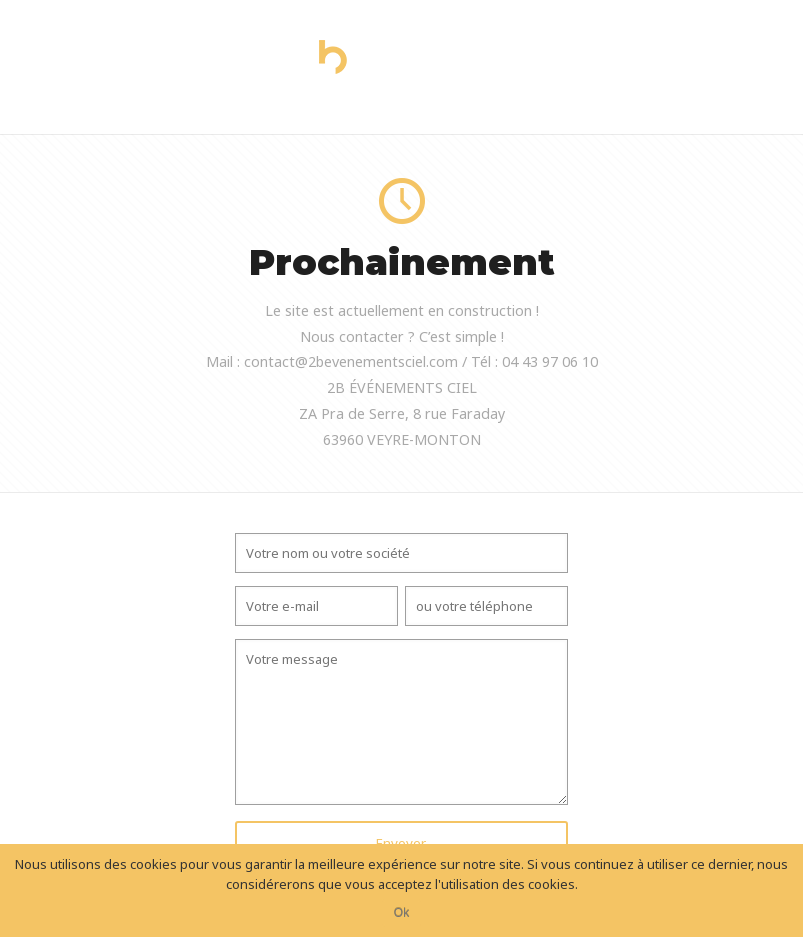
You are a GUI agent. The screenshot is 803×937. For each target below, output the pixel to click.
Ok (401, 913)
